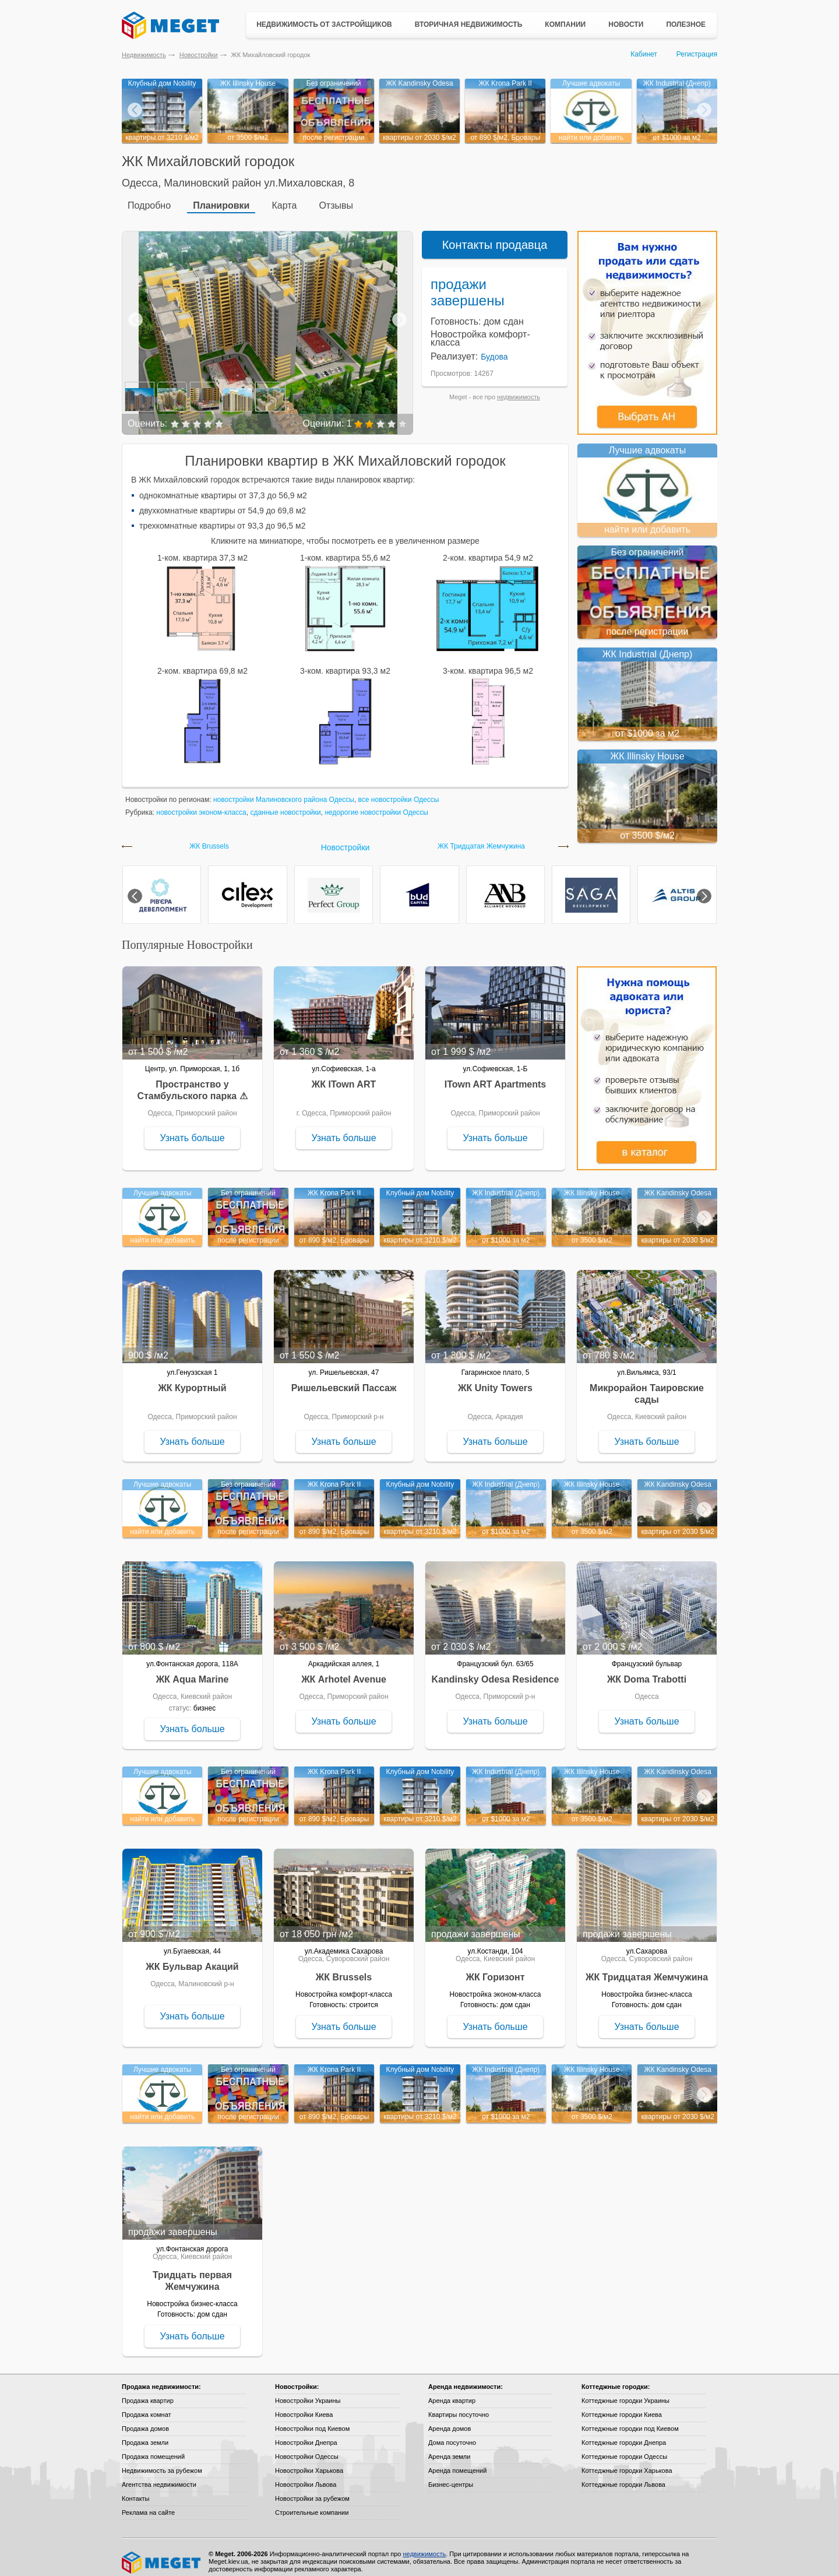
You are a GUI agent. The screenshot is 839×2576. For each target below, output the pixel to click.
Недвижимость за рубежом (162, 2461)
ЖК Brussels (208, 838)
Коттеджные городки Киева (621, 2405)
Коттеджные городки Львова (623, 2475)
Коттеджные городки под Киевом (630, 2419)
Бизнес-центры (450, 2475)
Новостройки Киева (304, 2405)
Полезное (686, 24)
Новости (625, 24)
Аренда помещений (457, 2461)
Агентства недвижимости (159, 2475)
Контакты (136, 2489)
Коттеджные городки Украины (625, 2391)
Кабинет (643, 54)
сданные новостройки (285, 804)
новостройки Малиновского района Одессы (283, 791)
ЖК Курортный (192, 1379)
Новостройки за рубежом (312, 2489)
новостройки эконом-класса (201, 804)
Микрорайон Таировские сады (647, 1385)
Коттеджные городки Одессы (624, 2447)
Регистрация (696, 54)
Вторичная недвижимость (469, 24)
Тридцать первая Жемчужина (192, 2272)
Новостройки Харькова (309, 2461)
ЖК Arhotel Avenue (343, 1671)
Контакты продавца (495, 236)
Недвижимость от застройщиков (324, 24)
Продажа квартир (148, 2391)
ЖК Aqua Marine (192, 1671)
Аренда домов (449, 2419)
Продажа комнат (146, 2405)
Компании (565, 24)
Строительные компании (311, 2503)
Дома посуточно (452, 2433)
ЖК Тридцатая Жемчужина (481, 838)
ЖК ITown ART (344, 1076)
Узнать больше (192, 1129)
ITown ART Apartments (496, 1076)
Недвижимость (144, 54)
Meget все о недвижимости (162, 2554)
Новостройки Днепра (306, 2433)
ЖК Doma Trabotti (646, 1671)
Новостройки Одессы (307, 2447)
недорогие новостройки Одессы (376, 804)
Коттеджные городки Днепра (623, 2433)
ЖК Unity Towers (495, 1379)
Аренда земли (449, 2447)
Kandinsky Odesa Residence (495, 1671)
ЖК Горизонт (495, 1968)
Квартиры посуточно (458, 2405)
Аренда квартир (451, 2391)
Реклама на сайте (148, 2503)
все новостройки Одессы (398, 791)
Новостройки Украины (308, 2391)
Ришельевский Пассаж (344, 1379)
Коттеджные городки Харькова (626, 2461)
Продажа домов (145, 2419)
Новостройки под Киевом (312, 2419)
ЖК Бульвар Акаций (192, 1958)
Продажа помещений (153, 2447)
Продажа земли (145, 2433)
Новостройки (198, 54)
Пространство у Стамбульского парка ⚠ (192, 1081)
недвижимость (518, 388)
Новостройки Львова (305, 2475)
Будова (494, 348)
